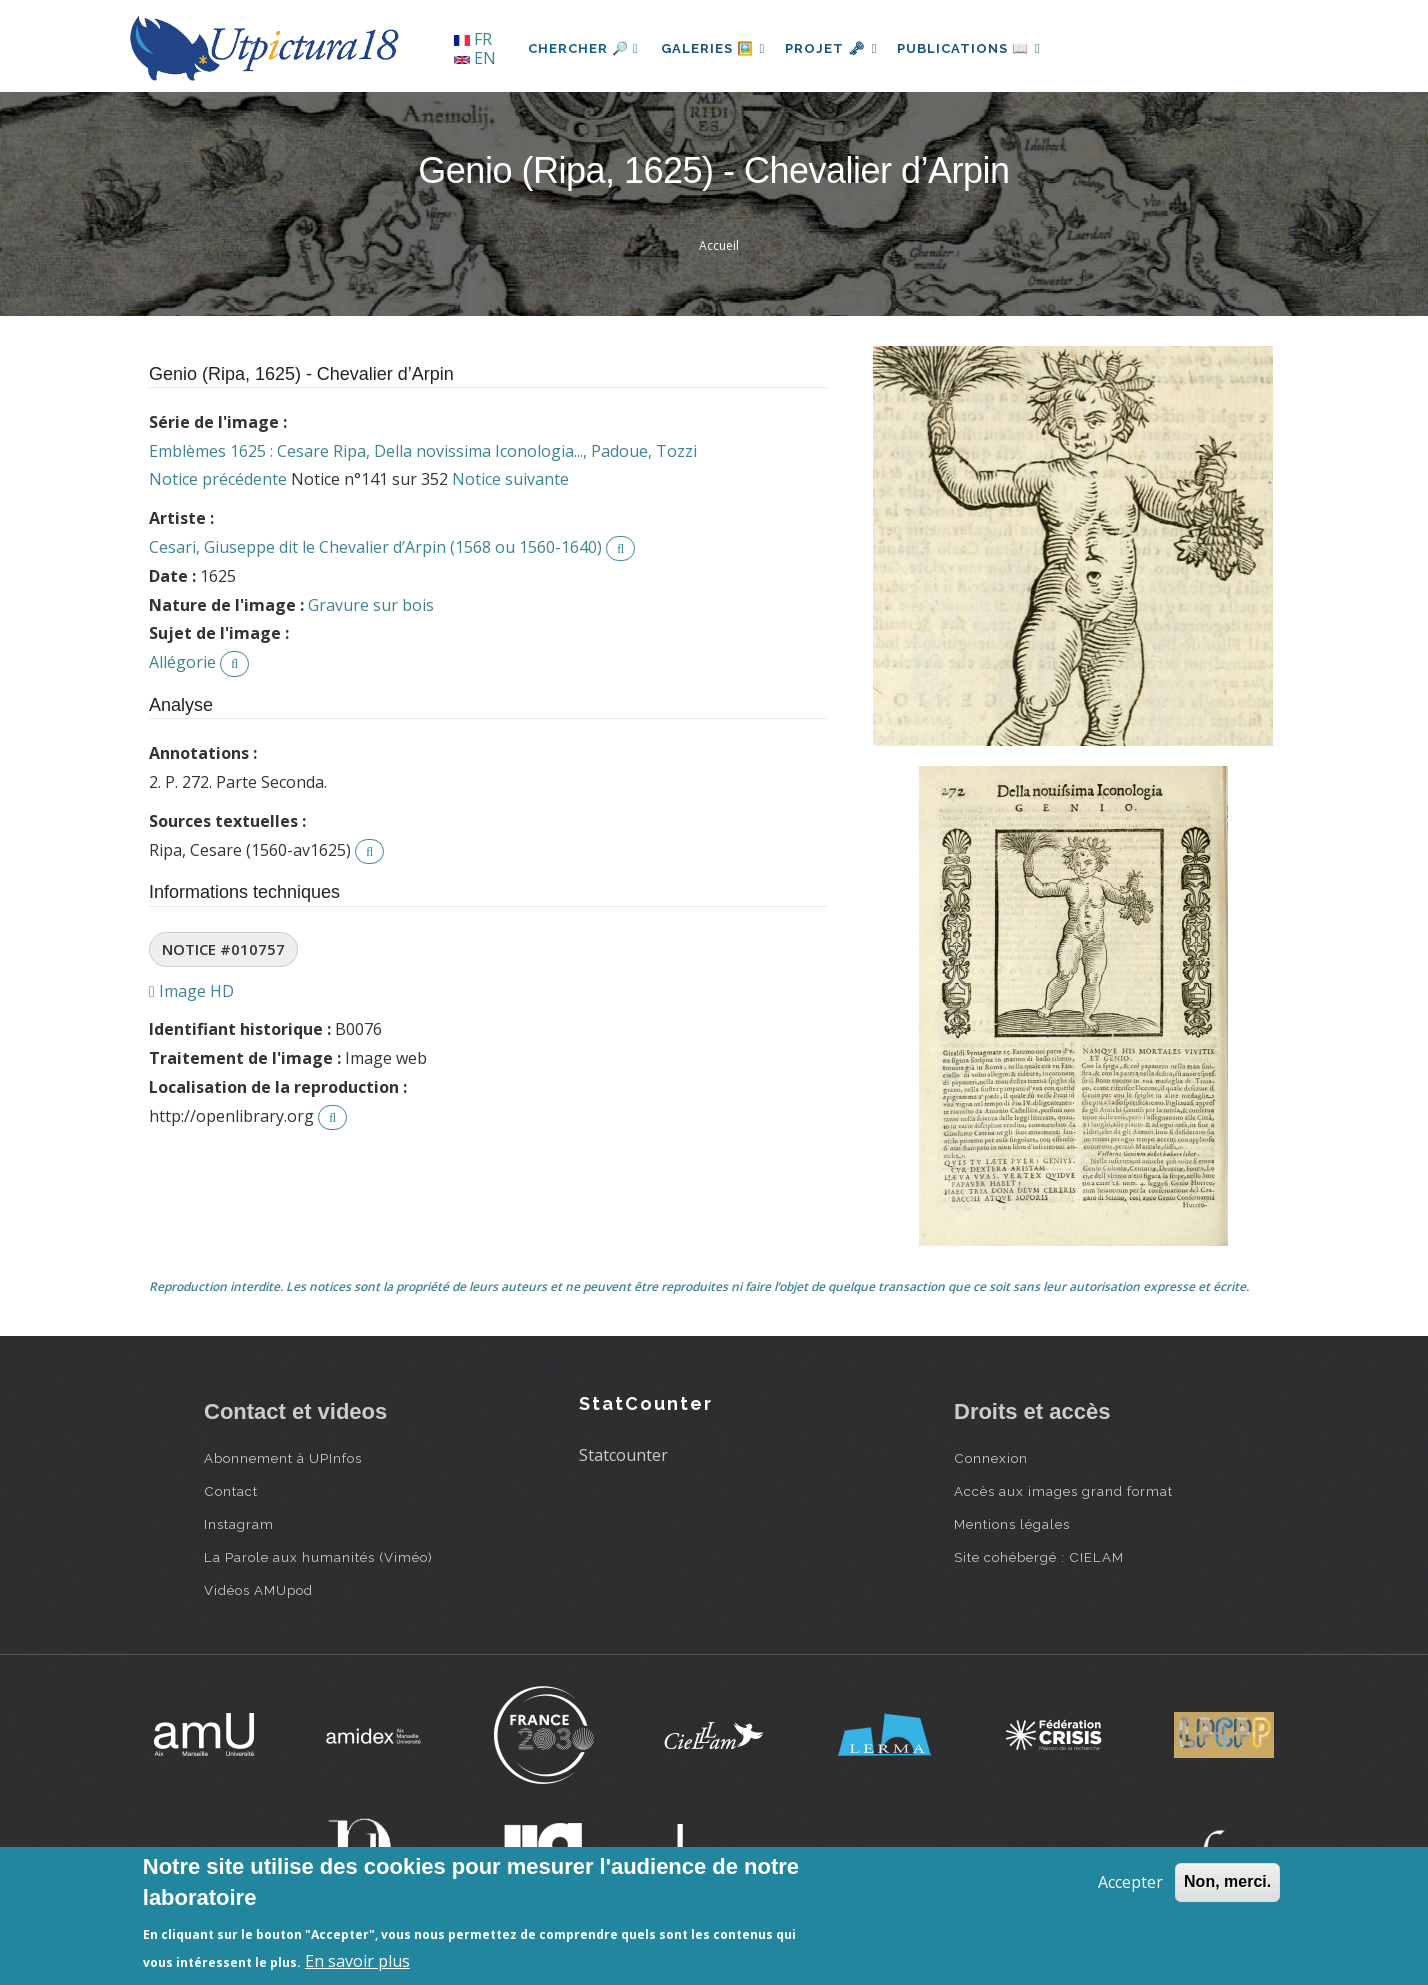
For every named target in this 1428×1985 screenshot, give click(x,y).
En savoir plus (357, 1961)
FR (473, 39)
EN (475, 58)
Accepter (1130, 1882)
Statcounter (623, 1455)
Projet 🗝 (838, 48)
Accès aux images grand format (1063, 1491)
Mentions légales (1012, 1524)
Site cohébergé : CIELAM (1039, 1557)
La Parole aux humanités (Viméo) (318, 1557)
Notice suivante (510, 479)
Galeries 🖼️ (715, 48)
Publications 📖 (980, 48)
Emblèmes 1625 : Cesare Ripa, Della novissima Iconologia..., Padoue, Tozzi (423, 451)
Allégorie (182, 662)
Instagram (239, 1524)
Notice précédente (218, 479)
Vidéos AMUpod (258, 1590)
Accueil (719, 245)
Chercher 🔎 (583, 48)
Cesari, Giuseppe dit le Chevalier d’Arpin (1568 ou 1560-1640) (375, 547)
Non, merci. (1227, 1881)
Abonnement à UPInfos (283, 1458)
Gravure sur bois (371, 605)
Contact (231, 1491)
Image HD (191, 991)
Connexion (991, 1458)
